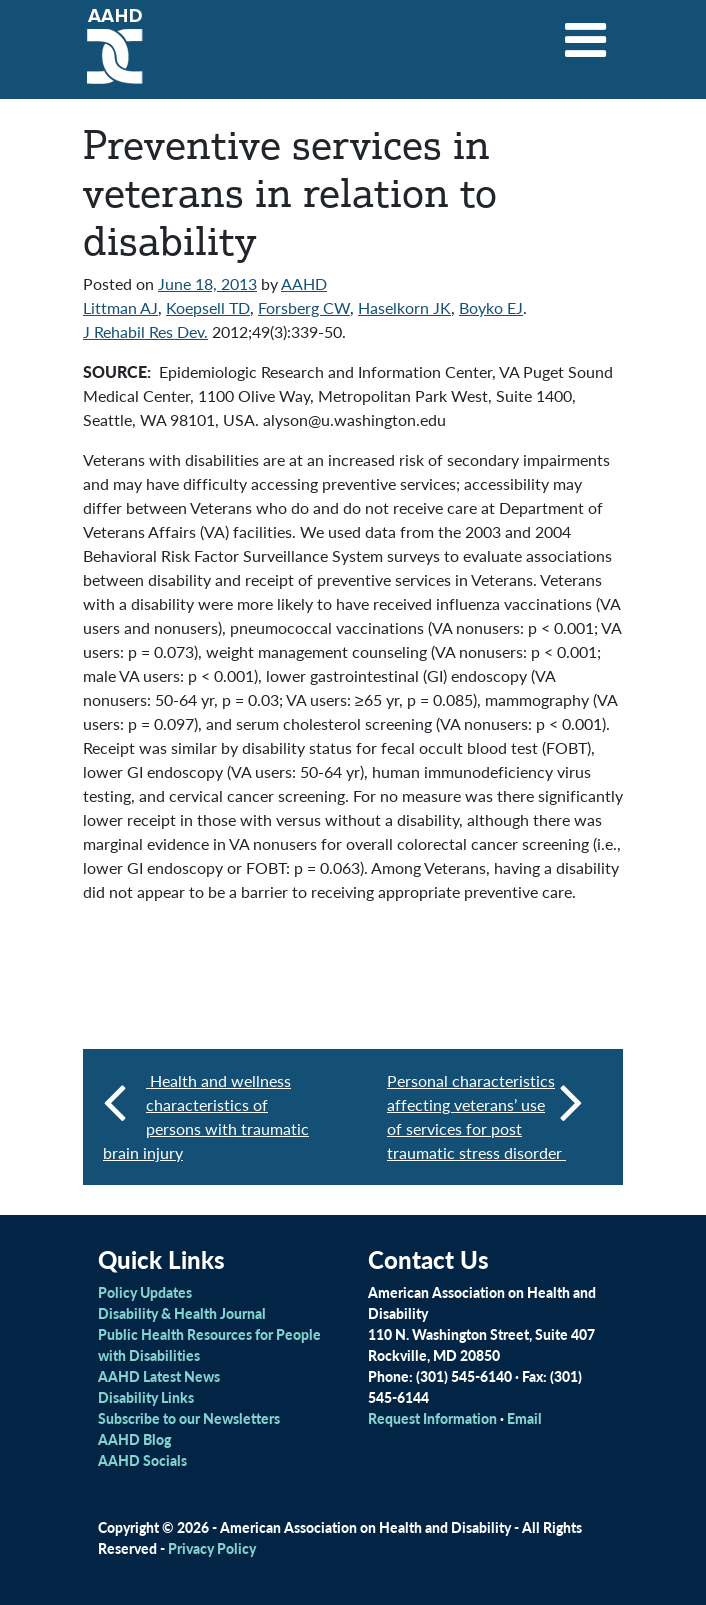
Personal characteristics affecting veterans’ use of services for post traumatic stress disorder (485, 1116)
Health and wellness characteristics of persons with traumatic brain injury (206, 1116)
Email (524, 1418)
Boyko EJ (491, 307)
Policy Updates (145, 1292)
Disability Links (146, 1397)
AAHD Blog (134, 1439)
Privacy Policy (212, 1548)
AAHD (304, 283)
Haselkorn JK (404, 307)
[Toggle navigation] (586, 33)
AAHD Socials (142, 1460)
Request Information (432, 1418)
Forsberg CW (304, 307)
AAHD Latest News (159, 1376)
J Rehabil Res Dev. (145, 331)
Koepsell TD (208, 307)
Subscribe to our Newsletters (189, 1418)
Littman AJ (120, 307)
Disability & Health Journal (182, 1313)
